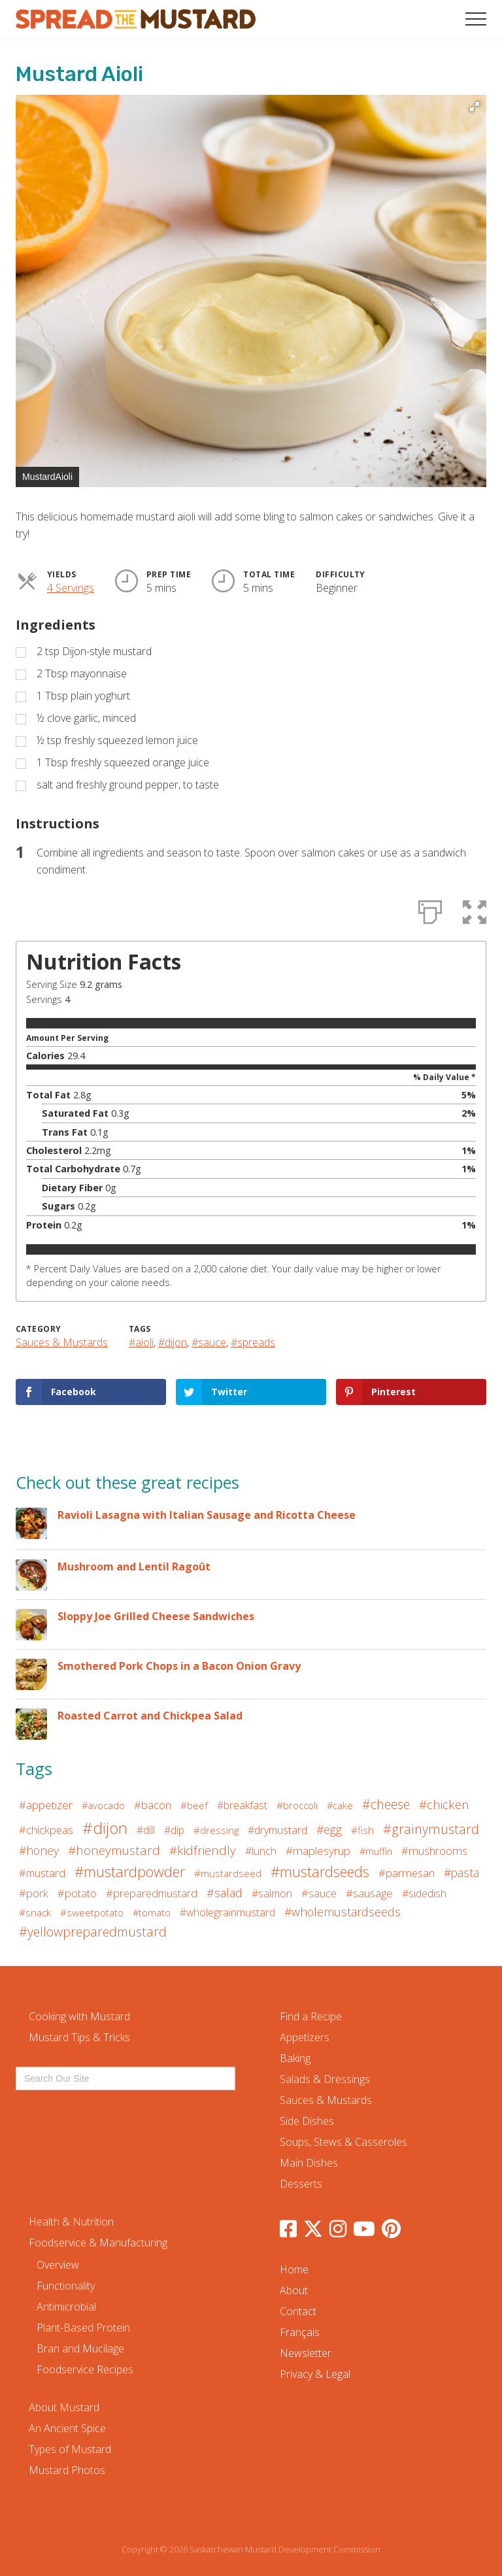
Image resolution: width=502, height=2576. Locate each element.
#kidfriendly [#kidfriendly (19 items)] (202, 1850)
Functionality (66, 2286)
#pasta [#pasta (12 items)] (461, 1872)
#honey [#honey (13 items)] (39, 1850)
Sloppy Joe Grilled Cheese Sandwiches (156, 1616)
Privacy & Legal (315, 2374)
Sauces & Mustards (62, 1342)
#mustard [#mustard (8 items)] (42, 1873)
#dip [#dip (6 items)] (174, 1830)
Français (300, 2332)
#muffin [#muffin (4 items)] (376, 1850)
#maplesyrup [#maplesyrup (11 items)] (318, 1850)
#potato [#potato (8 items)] (77, 1893)
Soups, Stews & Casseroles (343, 2142)
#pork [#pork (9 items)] (33, 1893)
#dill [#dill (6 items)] (146, 1830)
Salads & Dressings (325, 2079)
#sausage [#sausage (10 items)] (369, 1893)
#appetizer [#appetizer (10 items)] (46, 1804)
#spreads (253, 1342)
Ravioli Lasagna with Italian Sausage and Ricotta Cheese (207, 1515)
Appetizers (304, 2037)
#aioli (141, 1342)
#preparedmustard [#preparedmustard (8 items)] (151, 1893)
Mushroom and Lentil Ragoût (134, 1566)
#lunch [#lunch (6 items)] (260, 1851)
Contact (298, 2311)
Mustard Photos (67, 2470)
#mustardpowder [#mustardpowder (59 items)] (130, 1871)
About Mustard (64, 2407)
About (294, 2290)
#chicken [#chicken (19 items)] (444, 1804)
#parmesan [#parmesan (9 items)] (406, 1872)
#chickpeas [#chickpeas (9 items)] (46, 1829)
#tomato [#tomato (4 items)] (152, 1912)
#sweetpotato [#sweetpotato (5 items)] (92, 1912)
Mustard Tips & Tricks (79, 2037)
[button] (476, 19)
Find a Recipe (311, 2016)
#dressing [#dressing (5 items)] (216, 1830)
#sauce (209, 1342)
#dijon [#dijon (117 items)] (104, 1828)
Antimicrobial (66, 2306)
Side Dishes (307, 2121)
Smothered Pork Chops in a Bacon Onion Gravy (179, 1666)
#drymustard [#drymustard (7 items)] (277, 1830)
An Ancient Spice (67, 2428)
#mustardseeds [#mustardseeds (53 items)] (320, 1871)
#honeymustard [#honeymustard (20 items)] (114, 1850)
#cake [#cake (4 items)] (340, 1805)
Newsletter (305, 2353)
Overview (58, 2265)
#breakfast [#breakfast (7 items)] (242, 1805)
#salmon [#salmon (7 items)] (272, 1893)
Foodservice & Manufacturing (98, 2242)
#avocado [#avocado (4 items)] (103, 1805)
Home (294, 2269)
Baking (295, 2058)
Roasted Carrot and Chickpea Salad (150, 1715)
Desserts (301, 2184)
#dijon (172, 1342)
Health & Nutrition (71, 2221)
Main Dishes (309, 2163)
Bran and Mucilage (80, 2348)
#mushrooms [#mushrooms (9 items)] (434, 1850)
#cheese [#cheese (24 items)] (386, 1804)
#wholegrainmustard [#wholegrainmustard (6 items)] (227, 1912)
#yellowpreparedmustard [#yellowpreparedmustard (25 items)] (93, 1931)
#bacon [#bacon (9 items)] (152, 1804)
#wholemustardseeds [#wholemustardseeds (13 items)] (342, 1912)
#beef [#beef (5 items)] (194, 1805)
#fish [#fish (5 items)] (362, 1830)
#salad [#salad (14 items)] (225, 1893)
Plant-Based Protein (83, 2327)
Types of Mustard (70, 2449)
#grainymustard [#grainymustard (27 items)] (431, 1829)
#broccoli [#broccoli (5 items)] (297, 1805)
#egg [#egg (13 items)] (329, 1829)
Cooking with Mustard (79, 2016)
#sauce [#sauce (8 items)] (319, 1893)
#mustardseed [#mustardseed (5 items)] (227, 1873)
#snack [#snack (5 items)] (35, 1912)
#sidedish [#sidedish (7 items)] (424, 1893)
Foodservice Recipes (85, 2369)
